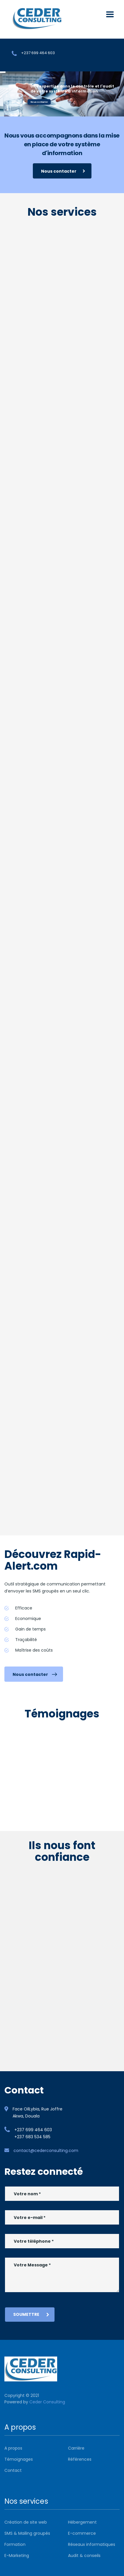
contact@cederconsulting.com (45, 2150)
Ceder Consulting (47, 2402)
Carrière (76, 2448)
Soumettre (31, 2314)
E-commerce (82, 2533)
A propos (13, 2448)
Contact (13, 2470)
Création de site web (25, 2522)
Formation (15, 2544)
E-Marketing (16, 2555)
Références (79, 2459)
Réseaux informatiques (91, 2544)
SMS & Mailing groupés (27, 2533)
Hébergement (82, 2522)
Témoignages (18, 2459)
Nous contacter (39, 102)
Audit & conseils (84, 2555)
